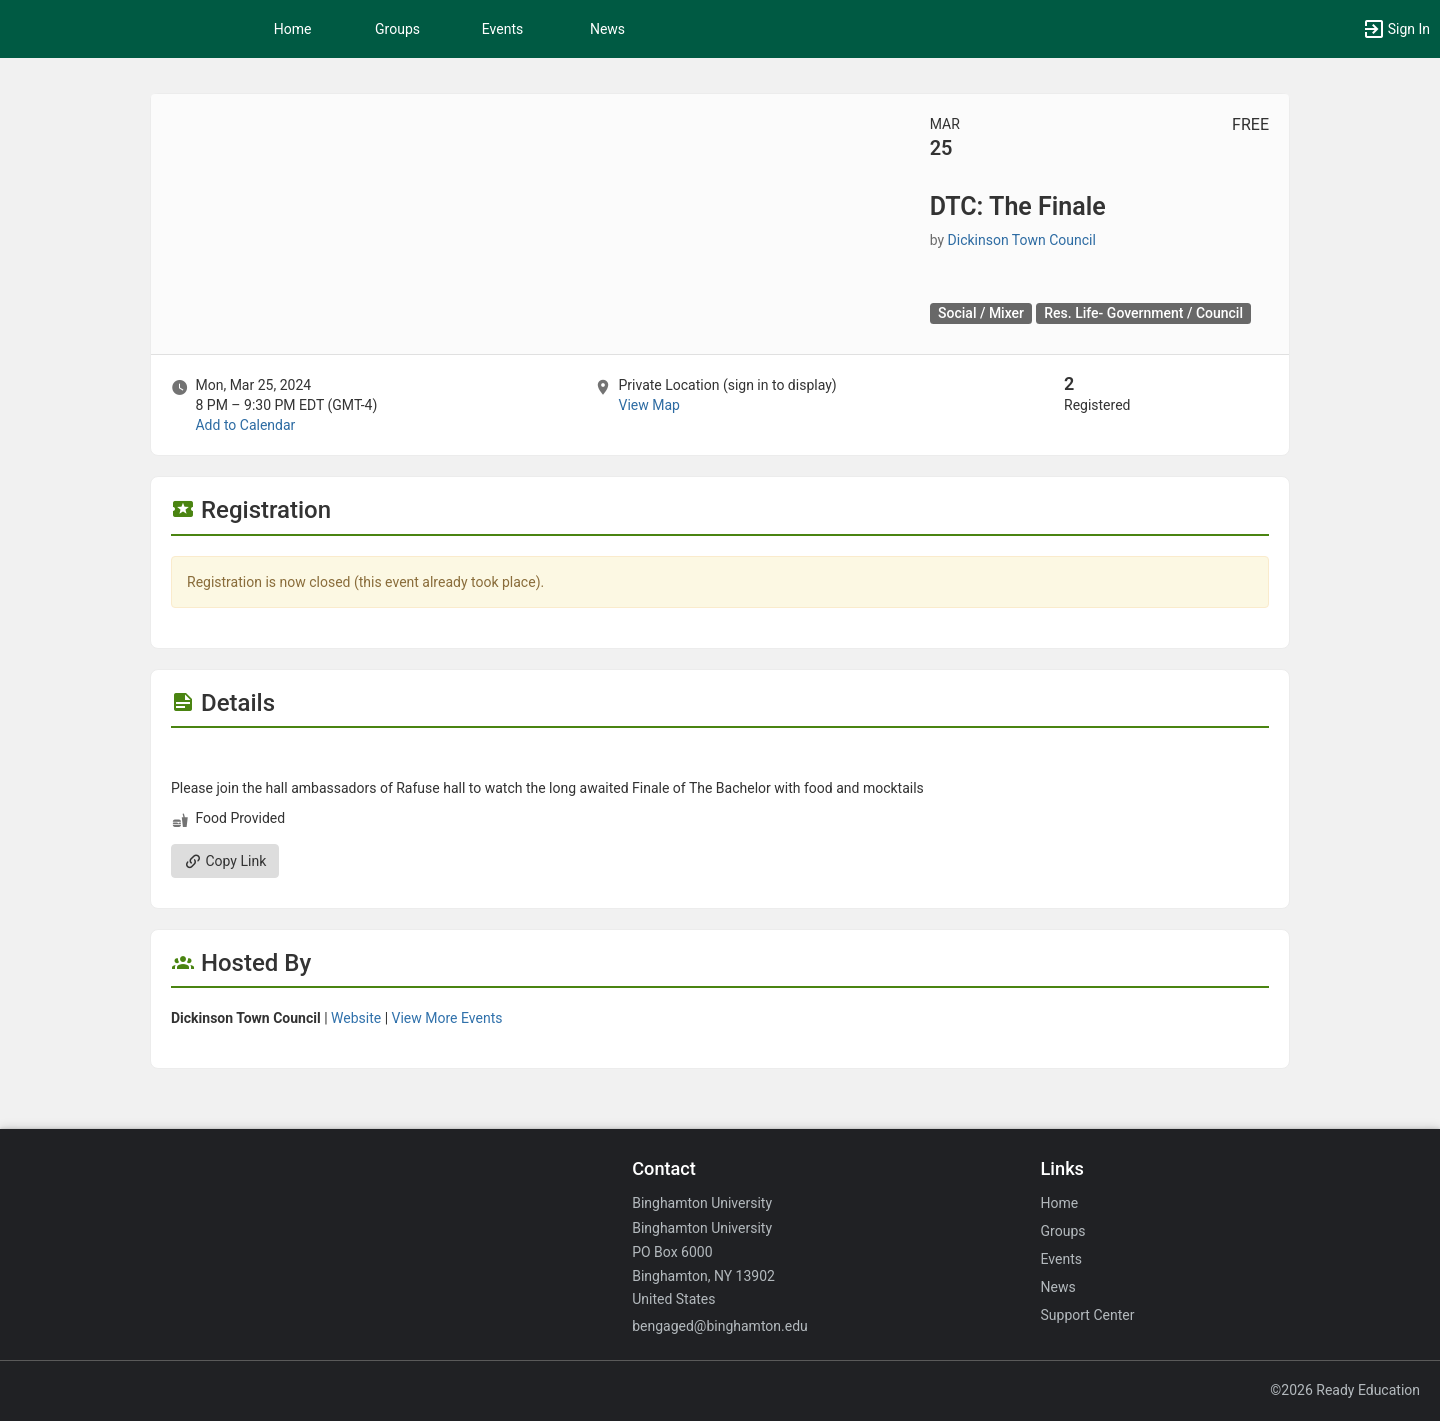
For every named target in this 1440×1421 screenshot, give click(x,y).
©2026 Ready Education (1345, 1390)
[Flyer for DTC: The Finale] (720, 758)
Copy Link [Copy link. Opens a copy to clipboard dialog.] (225, 861)
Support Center (1088, 1315)
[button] (1396, 29)
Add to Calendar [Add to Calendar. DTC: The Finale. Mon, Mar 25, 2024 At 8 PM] (245, 425)
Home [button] (293, 29)
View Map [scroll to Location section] (648, 405)
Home (1060, 1203)
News (607, 29)
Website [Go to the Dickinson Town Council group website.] (356, 1018)
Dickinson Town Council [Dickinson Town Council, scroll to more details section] (1022, 240)
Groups (397, 29)
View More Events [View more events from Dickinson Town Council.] (447, 1018)
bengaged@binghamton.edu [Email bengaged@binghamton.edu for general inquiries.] (720, 1326)
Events (502, 29)
